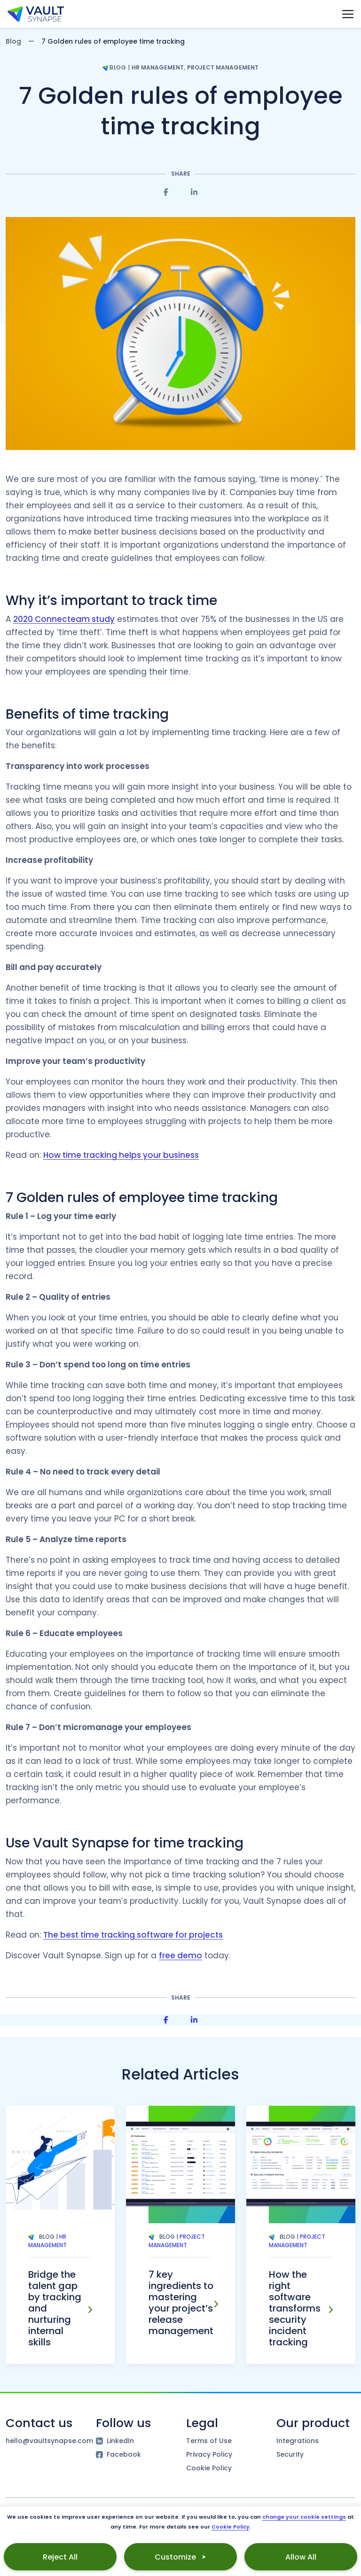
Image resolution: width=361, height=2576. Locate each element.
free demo (180, 1955)
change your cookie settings (304, 2517)
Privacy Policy (209, 2454)
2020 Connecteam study (64, 619)
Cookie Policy (209, 2468)
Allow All (300, 2557)
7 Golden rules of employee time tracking (181, 111)
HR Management (158, 67)
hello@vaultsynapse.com (45, 2440)
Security (290, 2454)
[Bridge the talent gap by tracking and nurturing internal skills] (89, 2309)
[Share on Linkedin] (194, 192)
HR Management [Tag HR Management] (47, 2241)
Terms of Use (209, 2440)
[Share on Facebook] (166, 192)
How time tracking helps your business (121, 1155)
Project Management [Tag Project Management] (177, 2241)
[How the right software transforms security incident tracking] (330, 2309)
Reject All (60, 2557)
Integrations (297, 2440)
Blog (13, 41)
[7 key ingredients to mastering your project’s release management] (215, 2304)
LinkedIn (115, 2440)
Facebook (118, 2454)
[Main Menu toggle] (348, 14)
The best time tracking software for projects (133, 1934)
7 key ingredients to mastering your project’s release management (181, 2302)
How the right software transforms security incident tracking (295, 2308)
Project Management (223, 67)
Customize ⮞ (180, 2557)
